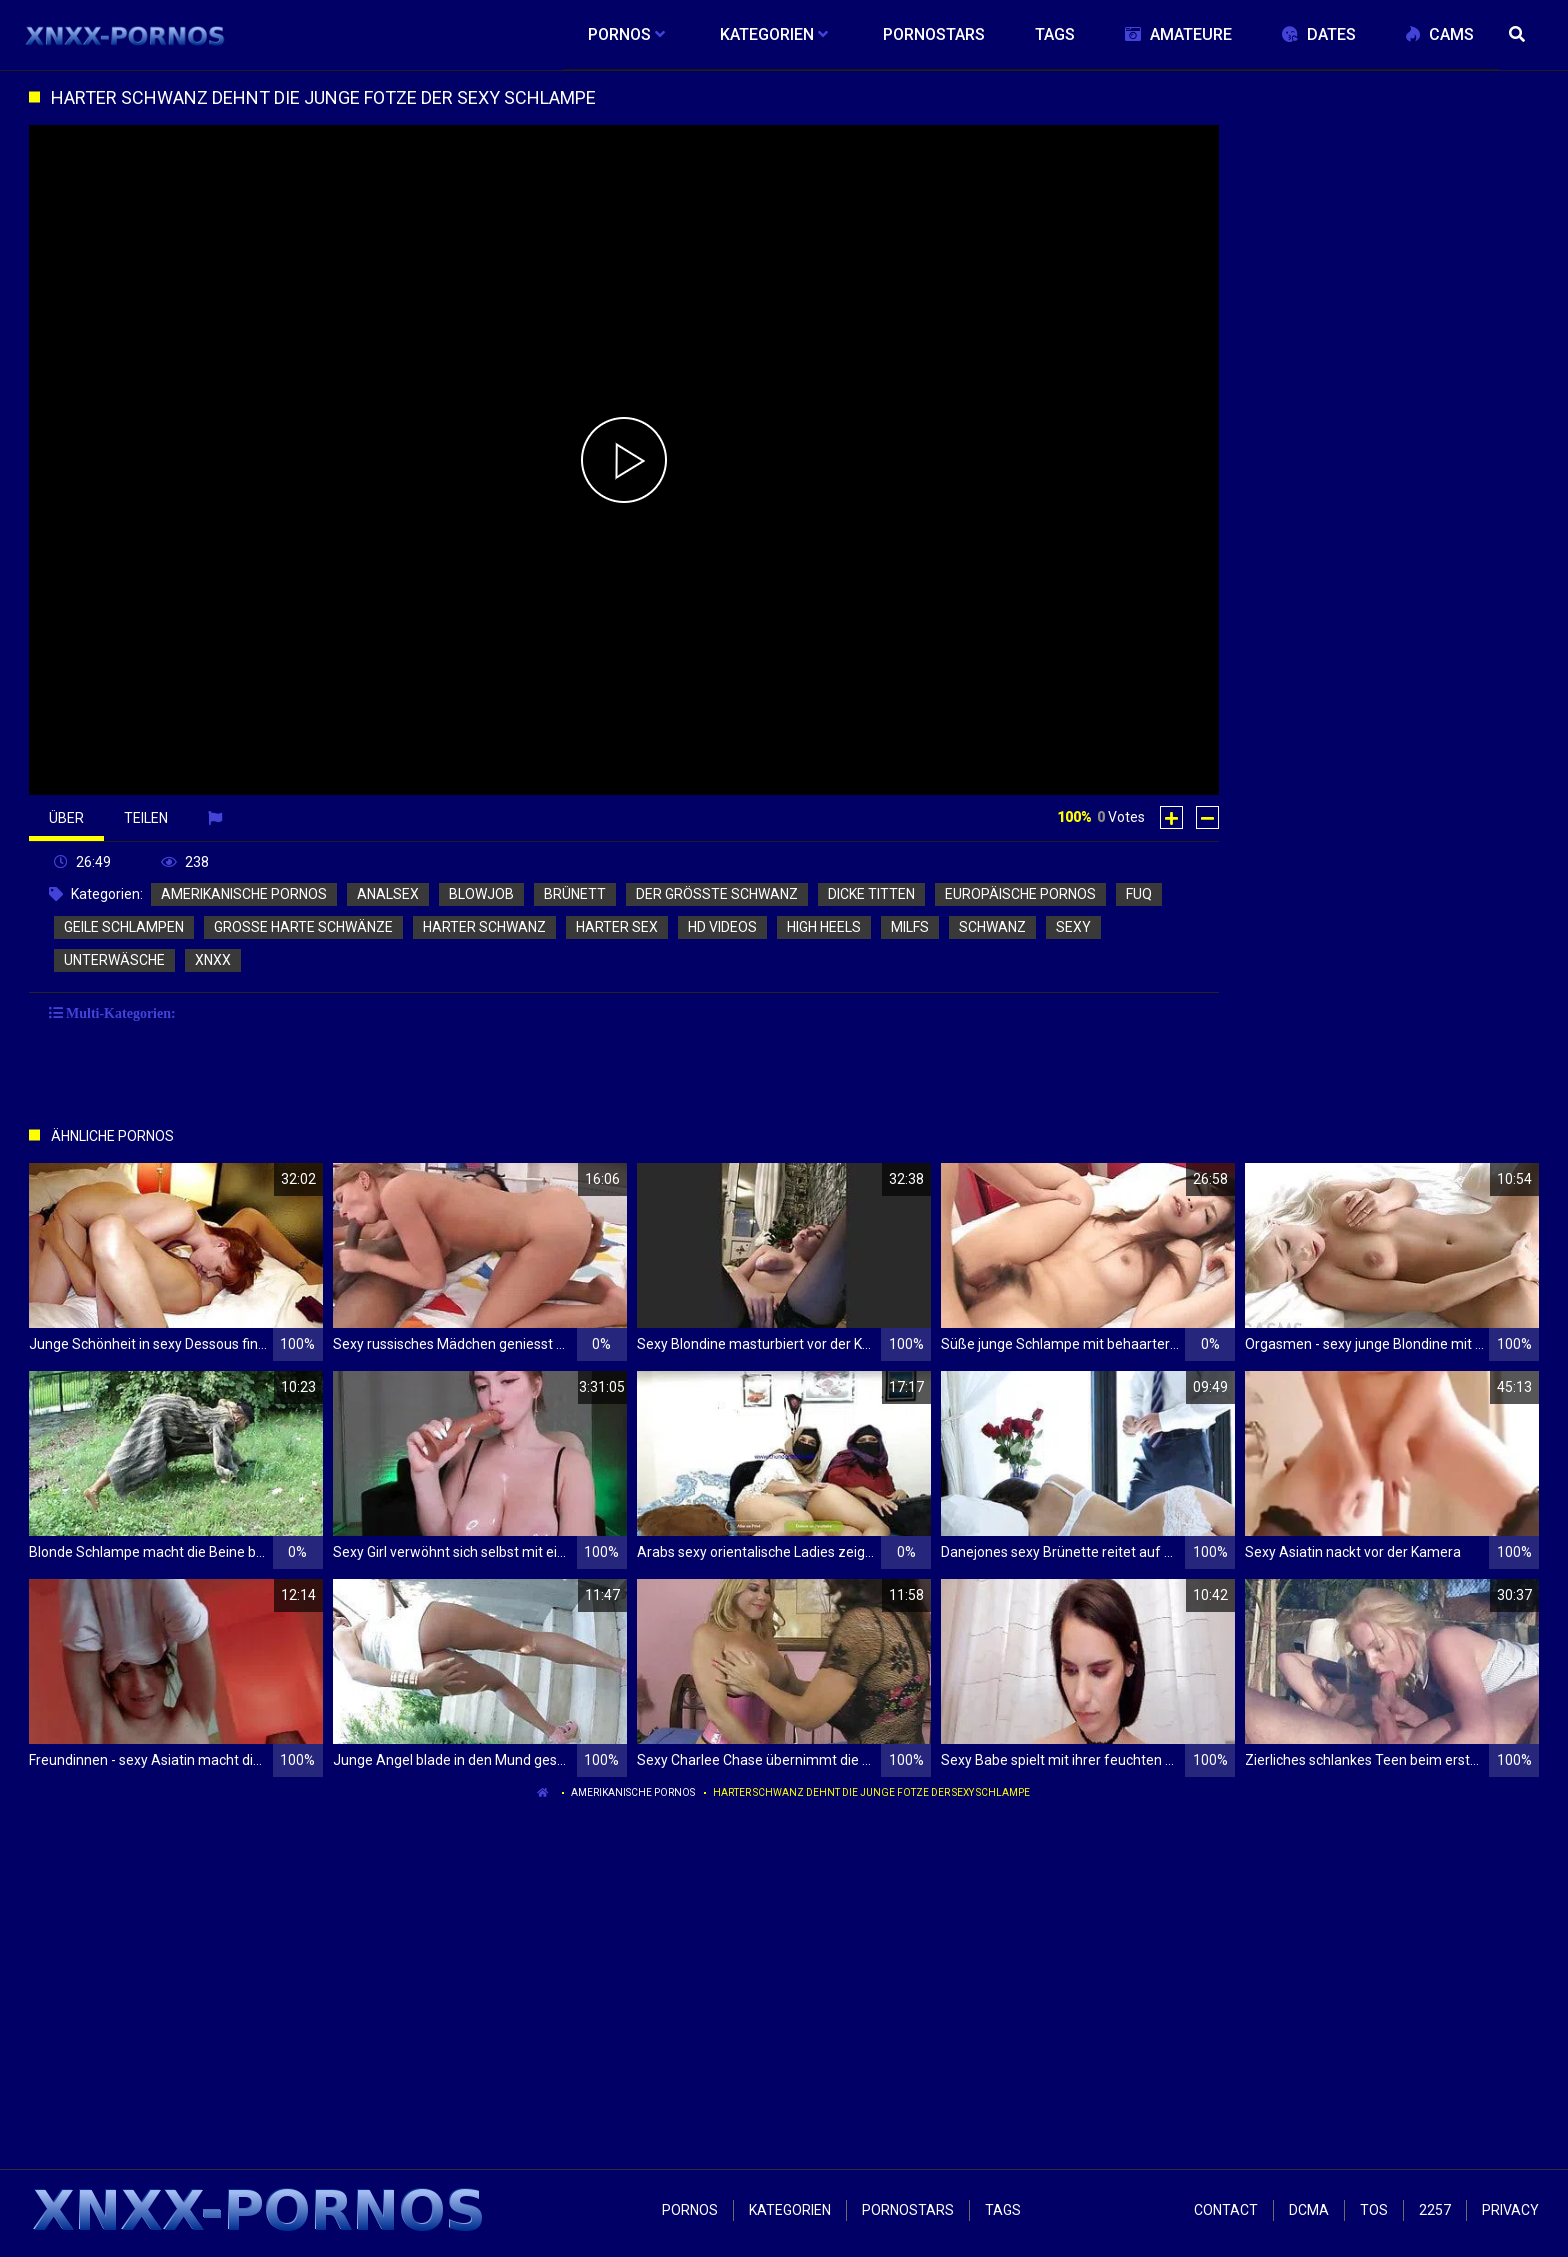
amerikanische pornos (244, 894)
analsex (388, 894)
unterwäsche (114, 960)
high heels (824, 927)
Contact (1226, 2210)
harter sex (617, 927)
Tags (1003, 2210)
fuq (1139, 894)
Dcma (1309, 2210)
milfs (910, 927)
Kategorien (790, 2210)
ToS (1374, 2210)
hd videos (722, 927)
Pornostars (908, 2210)
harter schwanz (484, 927)
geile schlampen (124, 927)
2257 (1435, 2210)
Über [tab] (66, 818)
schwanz (992, 927)
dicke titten (871, 894)
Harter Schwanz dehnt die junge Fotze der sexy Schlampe (871, 1792)
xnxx (213, 960)
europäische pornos (1020, 894)
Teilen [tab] (146, 818)
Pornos (690, 2210)
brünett (575, 894)
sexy (1073, 927)
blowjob (481, 894)
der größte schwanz (717, 894)
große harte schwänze (303, 927)
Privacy (1510, 2210)
